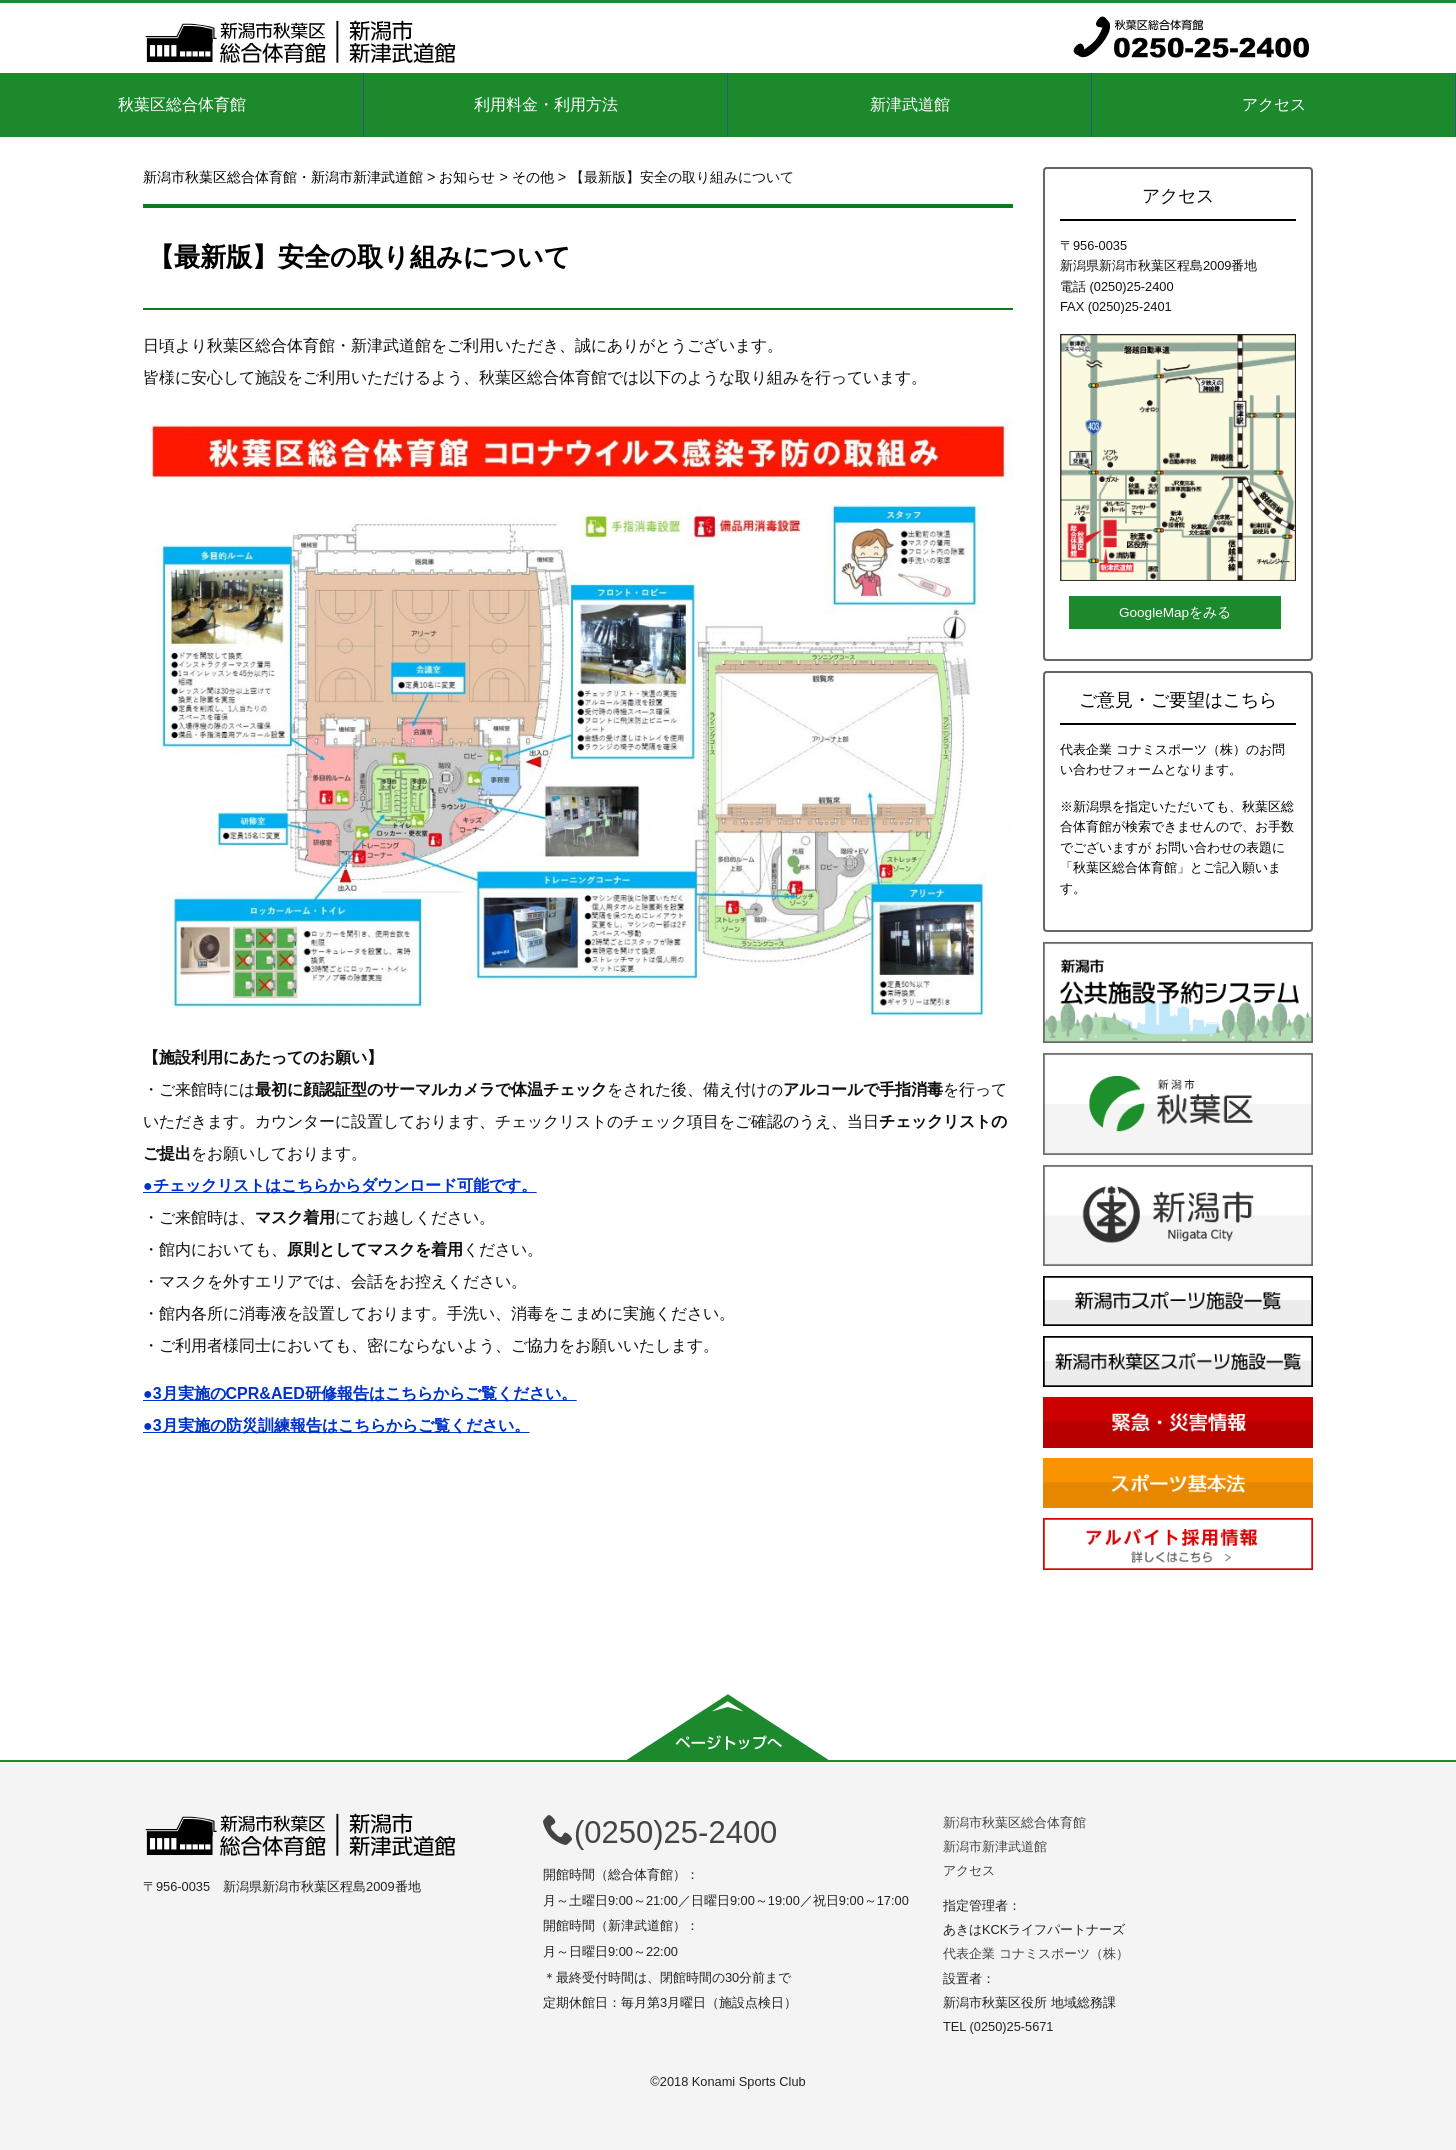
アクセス (1274, 104)
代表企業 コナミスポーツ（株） (1036, 1953)
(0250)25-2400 (660, 1832)
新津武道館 (910, 104)
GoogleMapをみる (1175, 612)
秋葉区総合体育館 (182, 104)
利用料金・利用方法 (546, 104)
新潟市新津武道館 (995, 1846)
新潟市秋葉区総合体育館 (1014, 1822)
